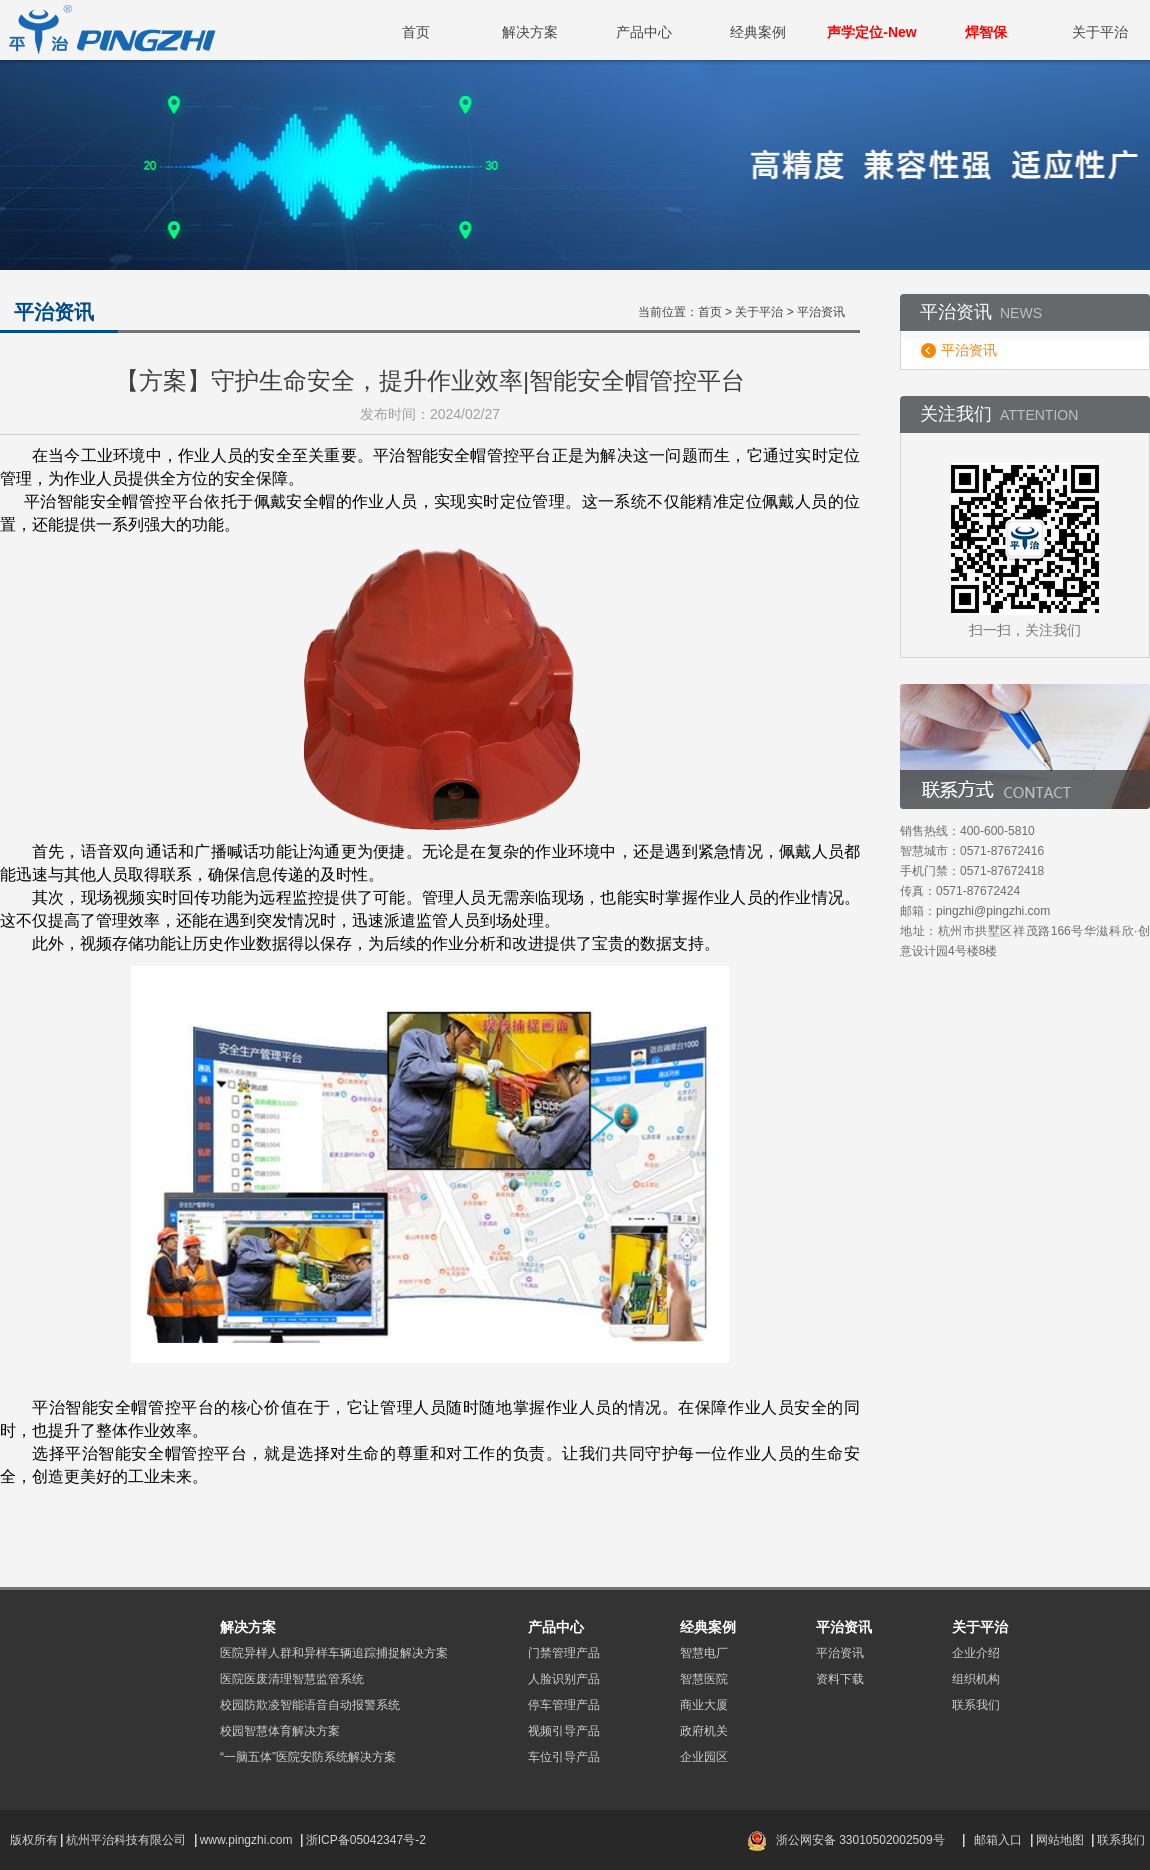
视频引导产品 (564, 1731)
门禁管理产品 (564, 1653)
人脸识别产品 (564, 1679)
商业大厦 (704, 1705)
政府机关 (704, 1731)
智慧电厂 (704, 1653)
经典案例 (758, 32)
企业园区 (704, 1757)
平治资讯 (969, 350)
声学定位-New (871, 32)
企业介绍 (976, 1653)
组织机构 (976, 1679)
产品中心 (644, 32)
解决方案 (530, 32)
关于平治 (1100, 32)
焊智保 (986, 32)
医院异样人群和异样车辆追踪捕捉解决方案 (334, 1653)
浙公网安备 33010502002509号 (860, 1840)
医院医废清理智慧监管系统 (292, 1679)
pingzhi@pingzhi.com (993, 911)
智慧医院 (704, 1679)
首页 (416, 32)
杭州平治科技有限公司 (126, 1840)
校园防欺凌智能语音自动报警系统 (310, 1705)
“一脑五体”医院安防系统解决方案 (308, 1757)
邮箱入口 (998, 1840)
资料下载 (840, 1679)
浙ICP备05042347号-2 (366, 1840)
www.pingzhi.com (248, 1840)
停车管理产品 (564, 1705)
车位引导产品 (564, 1757)
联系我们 (976, 1705)
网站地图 (1060, 1840)
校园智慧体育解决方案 (280, 1731)
